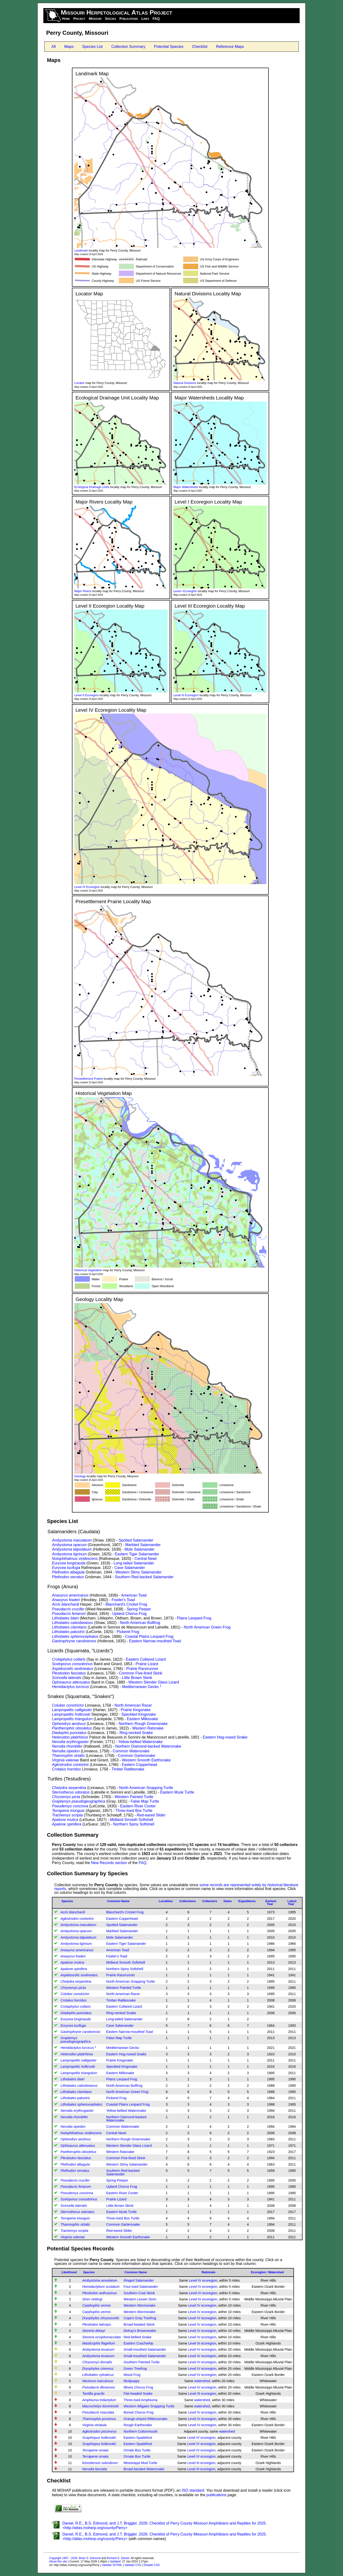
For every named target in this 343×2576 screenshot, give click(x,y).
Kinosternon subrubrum (100, 2463)
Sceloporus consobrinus (79, 2199)
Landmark (81, 250)
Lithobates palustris (75, 2098)
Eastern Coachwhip (138, 2343)
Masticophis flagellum (98, 2343)
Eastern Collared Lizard (146, 1659)
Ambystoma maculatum (78, 1925)
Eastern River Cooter (138, 1806)
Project (79, 18)
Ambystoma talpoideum (78, 1937)
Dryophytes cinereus (97, 2368)
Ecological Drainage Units (91, 487)
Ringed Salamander (139, 2280)
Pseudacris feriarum (76, 2186)
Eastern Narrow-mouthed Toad (155, 1641)
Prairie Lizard (147, 1664)
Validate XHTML (112, 2565)
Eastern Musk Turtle (177, 1792)
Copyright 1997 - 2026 (63, 2558)
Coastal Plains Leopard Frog (149, 1636)
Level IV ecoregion (203, 2280)
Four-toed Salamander (141, 2287)
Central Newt (145, 1559)
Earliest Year (270, 1902)
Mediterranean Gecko (140, 1687)
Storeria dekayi (93, 2331)
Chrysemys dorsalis (97, 2362)
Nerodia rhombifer (74, 2117)
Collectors (209, 1901)
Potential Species (168, 47)
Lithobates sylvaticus (98, 2375)
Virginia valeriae (73, 2237)
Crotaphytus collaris (76, 2006)
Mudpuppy (132, 2381)
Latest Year (292, 1902)
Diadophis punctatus (76, 2013)
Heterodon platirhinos (77, 2054)
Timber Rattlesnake (127, 1769)
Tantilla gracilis (93, 2393)
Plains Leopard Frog (194, 1618)
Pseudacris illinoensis (98, 2387)
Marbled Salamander (143, 1545)
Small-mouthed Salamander (145, 2349)
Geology (80, 1476)
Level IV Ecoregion (87, 887)
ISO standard (193, 2490)
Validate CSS (132, 2565)
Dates (228, 1901)
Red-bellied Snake (138, 2337)
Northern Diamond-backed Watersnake (148, 1746)
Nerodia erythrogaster (77, 2110)
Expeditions (247, 1901)
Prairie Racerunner (142, 1669)
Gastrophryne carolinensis (80, 2032)
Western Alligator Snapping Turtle (149, 2406)
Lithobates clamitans (76, 2092)
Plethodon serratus (75, 2171)
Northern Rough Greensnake (143, 1724)
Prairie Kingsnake (136, 1710)
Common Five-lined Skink (140, 1673)
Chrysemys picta (73, 1988)
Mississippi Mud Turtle (140, 2463)
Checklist (199, 47)
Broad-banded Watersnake (144, 2469)
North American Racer (133, 1705)
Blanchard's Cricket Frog (126, 1604)
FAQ (156, 18)
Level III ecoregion (202, 2343)
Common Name (118, 1901)
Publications (128, 18)
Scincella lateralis (74, 2206)
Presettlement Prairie (88, 1078)
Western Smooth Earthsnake (146, 1760)
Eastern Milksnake (142, 1719)
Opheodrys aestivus (76, 2139)
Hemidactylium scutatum (101, 2287)
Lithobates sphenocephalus (81, 2104)
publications (216, 2495)
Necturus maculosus (97, 2381)
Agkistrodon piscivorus (99, 2431)
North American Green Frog (207, 1627)
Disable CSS (152, 2565)
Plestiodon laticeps (96, 2324)
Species (110, 18)
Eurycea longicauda (76, 2019)
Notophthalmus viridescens (81, 2133)
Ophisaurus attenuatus (78, 2146)
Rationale (208, 2272)
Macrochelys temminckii (100, 2406)
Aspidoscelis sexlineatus (79, 1975)
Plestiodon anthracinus (99, 2293)
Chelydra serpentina (76, 1981)
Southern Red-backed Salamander (144, 1577)
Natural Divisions (184, 383)
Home (66, 18)
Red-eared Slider (151, 1815)
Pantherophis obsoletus (78, 2152)
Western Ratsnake (147, 1728)
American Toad (133, 1595)
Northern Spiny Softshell (133, 1824)
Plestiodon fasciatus (76, 2158)
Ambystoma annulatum (99, 2280)
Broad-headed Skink (139, 2324)
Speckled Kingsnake (138, 1714)
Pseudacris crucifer (75, 2180)
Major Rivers (82, 591)
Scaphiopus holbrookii (99, 2438)
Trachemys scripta (74, 2231)
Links (145, 18)
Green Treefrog (135, 2368)
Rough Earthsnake (138, 2425)
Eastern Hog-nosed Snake (225, 1737)
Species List (92, 47)
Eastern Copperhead (139, 1765)
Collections (187, 1901)
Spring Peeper (139, 1609)
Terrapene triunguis (75, 2218)
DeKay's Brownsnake (140, 2331)
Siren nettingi (92, 2299)
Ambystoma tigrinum (76, 1944)
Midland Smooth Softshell (131, 1820)
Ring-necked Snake (136, 1733)
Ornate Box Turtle (137, 2450)
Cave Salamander (129, 1568)
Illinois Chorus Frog (138, 2387)
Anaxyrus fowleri (73, 1956)
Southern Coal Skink (139, 2293)
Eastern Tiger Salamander (137, 1554)
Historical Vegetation (88, 1270)
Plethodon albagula (75, 2164)
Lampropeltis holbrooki (78, 2066)
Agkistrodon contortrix (77, 1919)
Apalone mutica (72, 1962)
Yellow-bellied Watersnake (140, 1742)
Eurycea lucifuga (73, 2025)
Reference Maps (230, 47)
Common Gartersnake (136, 1756)
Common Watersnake (131, 1751)
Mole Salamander (139, 1549)
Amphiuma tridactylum (99, 2400)
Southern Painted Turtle (142, 2362)
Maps (69, 47)
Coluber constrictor (75, 1994)
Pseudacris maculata (98, 2412)
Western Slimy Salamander (139, 1572)
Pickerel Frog (128, 1632)
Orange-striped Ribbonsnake (145, 2419)
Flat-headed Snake (138, 2393)
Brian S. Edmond (90, 2558)
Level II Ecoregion (86, 695)
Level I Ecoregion (185, 591)
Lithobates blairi (73, 2079)
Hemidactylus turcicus (77, 2048)
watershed (202, 2381)
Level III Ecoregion (186, 695)
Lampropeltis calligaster (78, 2060)
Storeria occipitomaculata (101, 2337)
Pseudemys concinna (77, 2193)
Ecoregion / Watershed (267, 2272)
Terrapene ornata (95, 2450)
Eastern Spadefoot (138, 2438)
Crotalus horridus (74, 2000)
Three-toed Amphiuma (140, 2400)
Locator (79, 383)
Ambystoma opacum (76, 1931)
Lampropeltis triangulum (79, 2073)
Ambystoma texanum (98, 2349)
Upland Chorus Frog (129, 1614)
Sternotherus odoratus (77, 2212)
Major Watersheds (185, 487)
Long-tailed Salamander (134, 1563)
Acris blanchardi (73, 1912)
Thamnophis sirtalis (75, 2224)
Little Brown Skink (137, 1678)
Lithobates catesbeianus (79, 2085)
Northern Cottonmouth (140, 2431)
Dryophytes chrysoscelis (100, 2318)
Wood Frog (132, 2375)
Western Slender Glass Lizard (153, 1682)
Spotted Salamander (136, 1540)
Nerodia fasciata (94, 2469)
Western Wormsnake (140, 2305)
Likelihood (69, 2272)
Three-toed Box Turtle (134, 1811)
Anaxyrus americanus (77, 1950)
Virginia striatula (94, 2425)
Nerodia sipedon (73, 2126)
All (53, 47)
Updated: (115, 2561)
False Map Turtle (145, 1801)
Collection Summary (128, 47)
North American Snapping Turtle (146, 1788)
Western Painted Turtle (134, 1797)
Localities (166, 1901)
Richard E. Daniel (118, 2558)
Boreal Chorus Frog (139, 2412)
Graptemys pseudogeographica (76, 2039)
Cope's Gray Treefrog (140, 2318)
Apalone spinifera (74, 1969)
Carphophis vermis (96, 2305)
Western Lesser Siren (140, 2299)
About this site (58, 2561)
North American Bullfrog (140, 1623)
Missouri (95, 18)
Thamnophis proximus (99, 2419)
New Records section (109, 1863)
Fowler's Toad (123, 1600)
